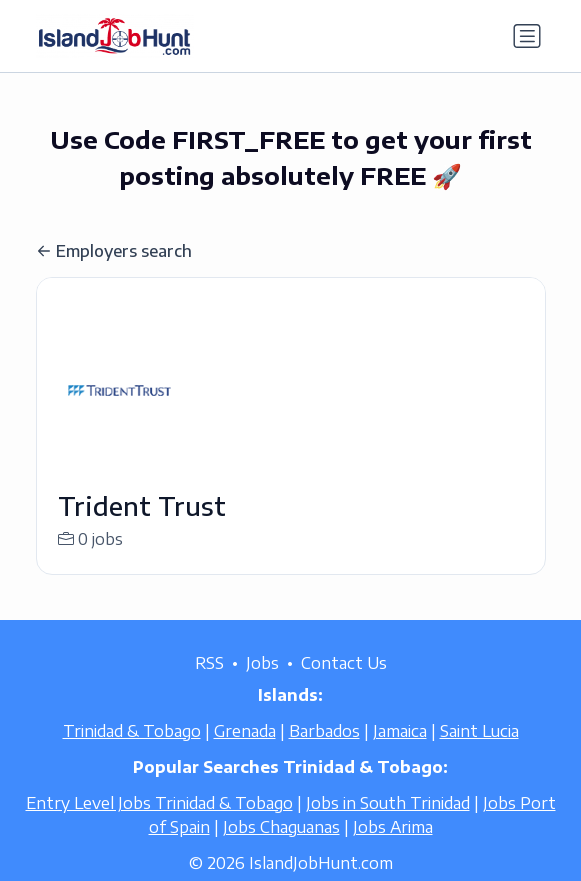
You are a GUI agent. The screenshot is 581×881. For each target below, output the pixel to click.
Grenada (245, 752)
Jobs (262, 684)
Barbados (324, 752)
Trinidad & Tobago (132, 752)
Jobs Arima (393, 848)
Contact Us (344, 684)
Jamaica (400, 752)
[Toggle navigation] (527, 36)
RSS (209, 684)
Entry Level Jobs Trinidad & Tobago (159, 824)
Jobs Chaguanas (281, 848)
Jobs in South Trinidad (388, 824)
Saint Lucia (479, 752)
